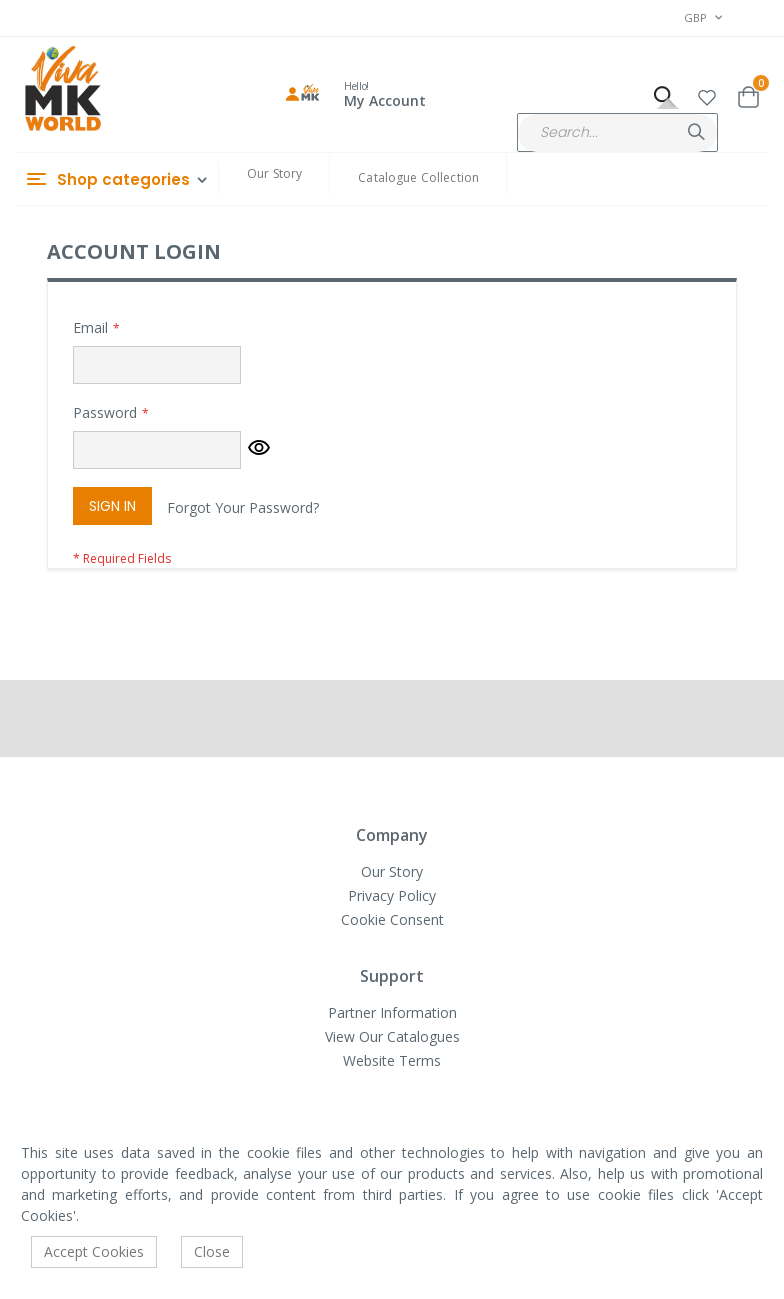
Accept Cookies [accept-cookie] (94, 1251)
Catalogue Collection (418, 177)
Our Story (274, 173)
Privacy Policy (392, 895)
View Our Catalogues (392, 1036)
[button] (707, 94)
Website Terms (392, 1060)
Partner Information (392, 1012)
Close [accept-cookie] (212, 1251)
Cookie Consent (392, 919)
